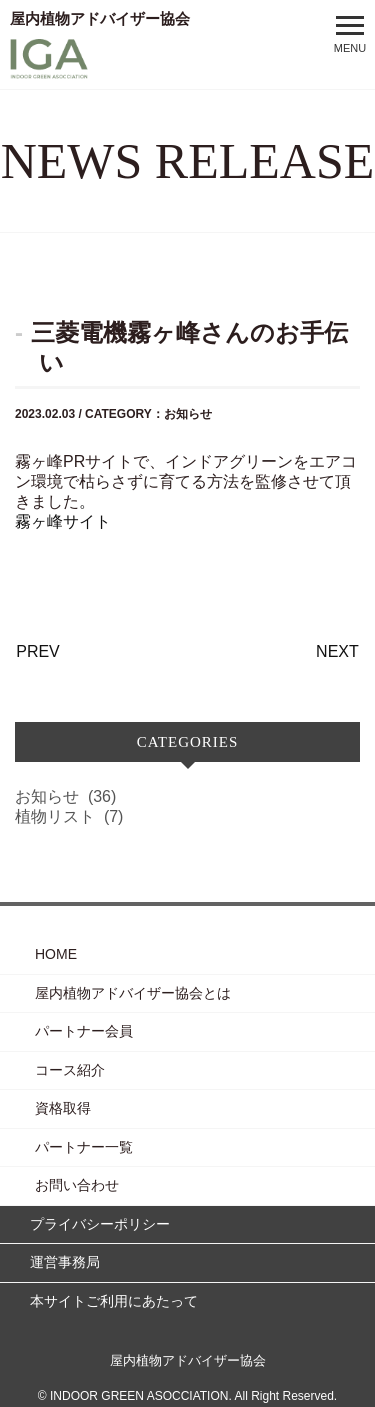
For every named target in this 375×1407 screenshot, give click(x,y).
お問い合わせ (77, 1185)
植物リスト (69, 816)
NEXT (337, 651)
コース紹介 (70, 1070)
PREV (38, 651)
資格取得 (63, 1108)
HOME (56, 954)
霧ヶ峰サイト (63, 521)
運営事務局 (65, 1262)
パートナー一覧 (84, 1147)
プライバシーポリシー (100, 1224)
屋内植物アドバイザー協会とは (133, 993)
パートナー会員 (84, 1031)
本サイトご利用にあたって (114, 1301)
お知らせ (65, 796)
